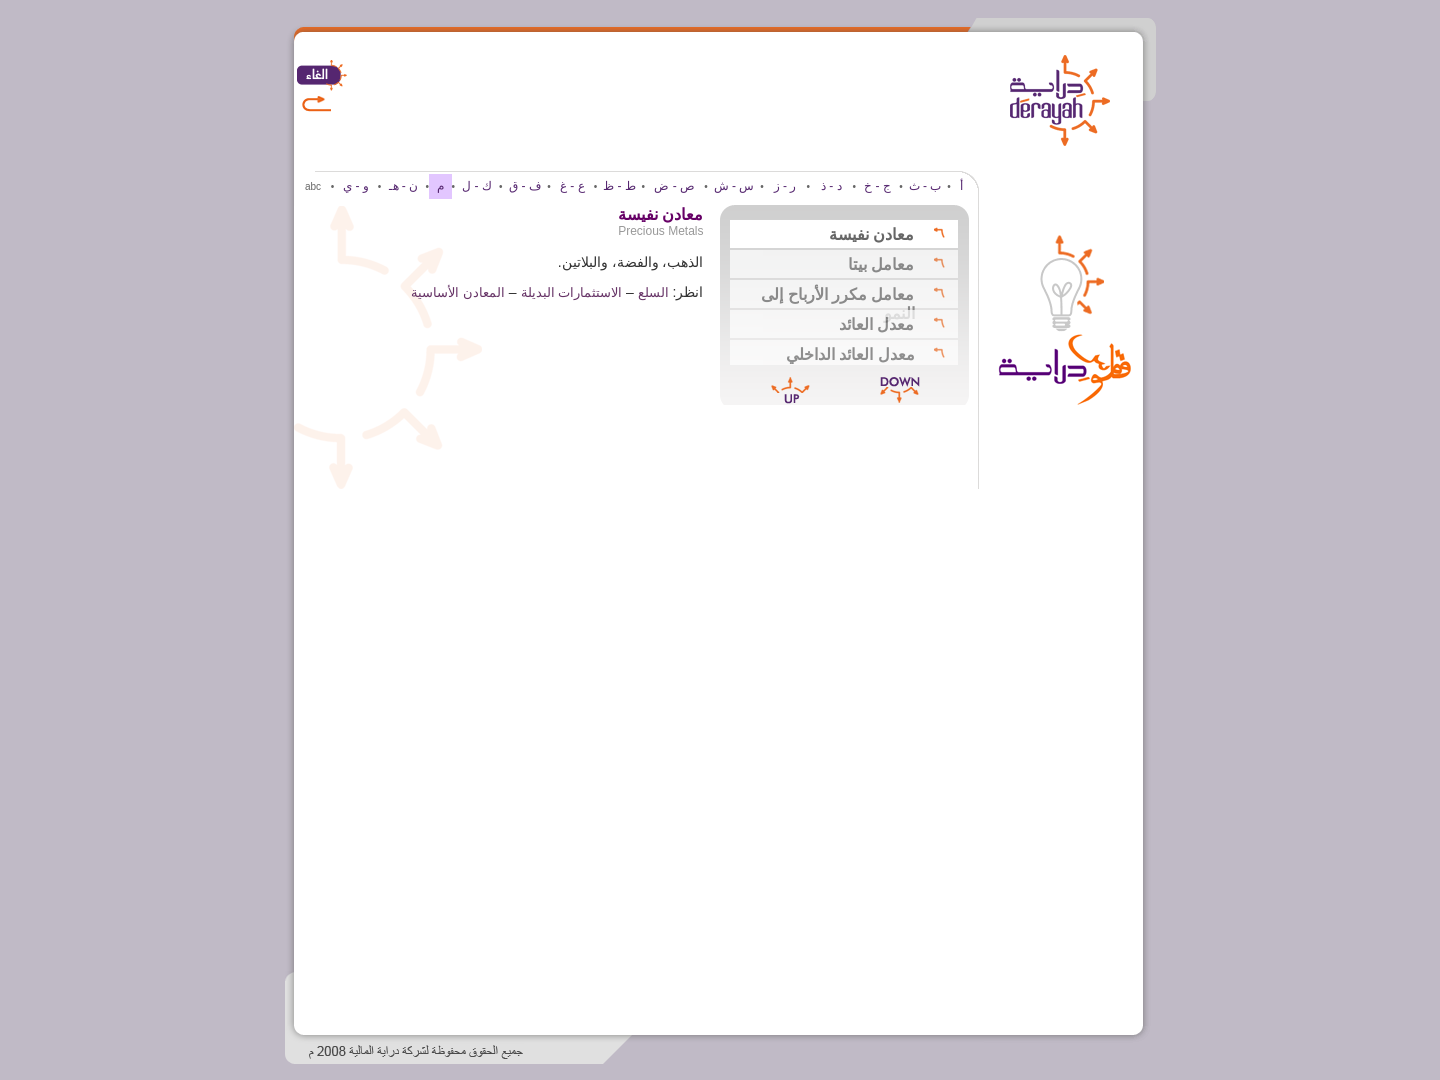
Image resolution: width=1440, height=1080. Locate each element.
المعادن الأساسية (458, 292)
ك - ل (477, 186)
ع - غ (572, 186)
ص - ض (674, 186)
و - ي (356, 186)
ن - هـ (404, 186)
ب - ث (925, 186)
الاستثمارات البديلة (572, 292)
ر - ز (785, 186)
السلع (653, 292)
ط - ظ (619, 186)
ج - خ (877, 186)
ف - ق (525, 186)
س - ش (734, 186)
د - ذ (831, 186)
